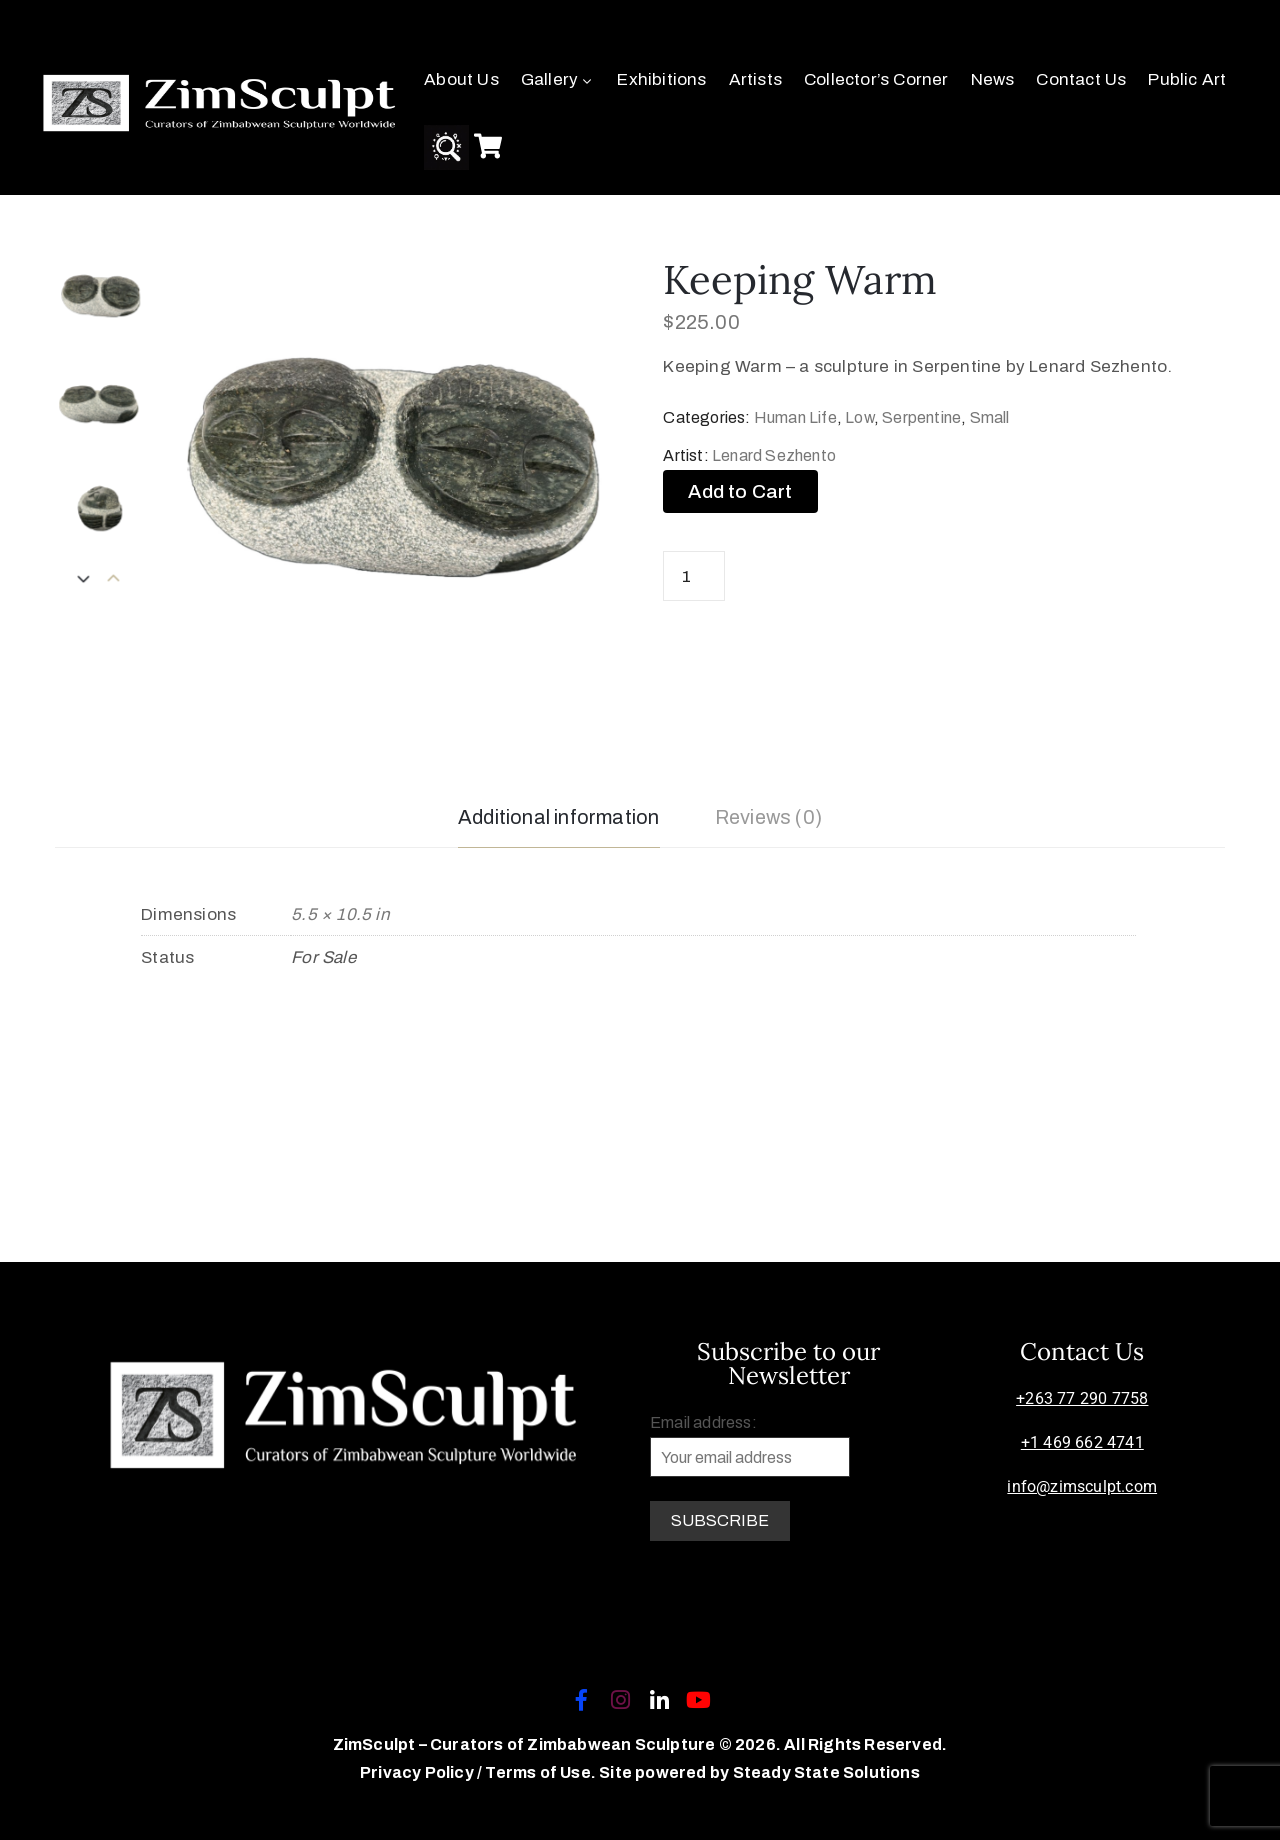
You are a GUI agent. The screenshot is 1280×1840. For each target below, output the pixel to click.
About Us (461, 79)
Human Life (795, 417)
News (993, 79)
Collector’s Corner (876, 79)
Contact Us (1081, 79)
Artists (755, 79)
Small (990, 417)
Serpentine (921, 417)
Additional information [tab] (558, 817)
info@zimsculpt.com (1082, 1486)
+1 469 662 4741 (1082, 1442)
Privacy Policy (418, 1772)
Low (859, 417)
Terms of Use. (540, 1772)
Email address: (750, 1445)
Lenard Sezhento (774, 455)
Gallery (558, 79)
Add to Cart (740, 491)
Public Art (1187, 79)
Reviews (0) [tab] (768, 817)
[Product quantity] (694, 576)
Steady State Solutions (826, 1772)
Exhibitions (661, 79)
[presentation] (114, 580)
